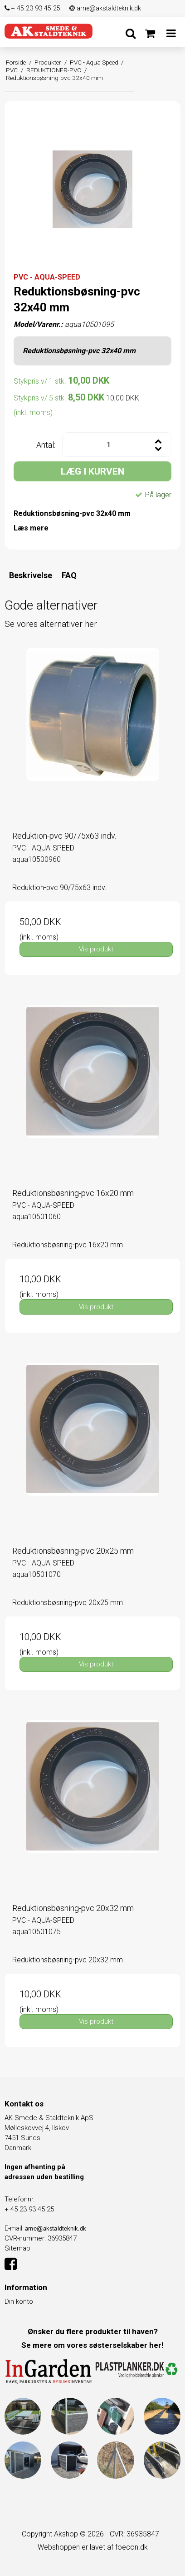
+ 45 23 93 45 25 (32, 8)
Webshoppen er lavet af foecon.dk (93, 2547)
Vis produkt (96, 949)
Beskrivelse (30, 575)
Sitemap (17, 2248)
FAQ (69, 575)
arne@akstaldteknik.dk (105, 8)
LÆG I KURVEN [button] (92, 471)
